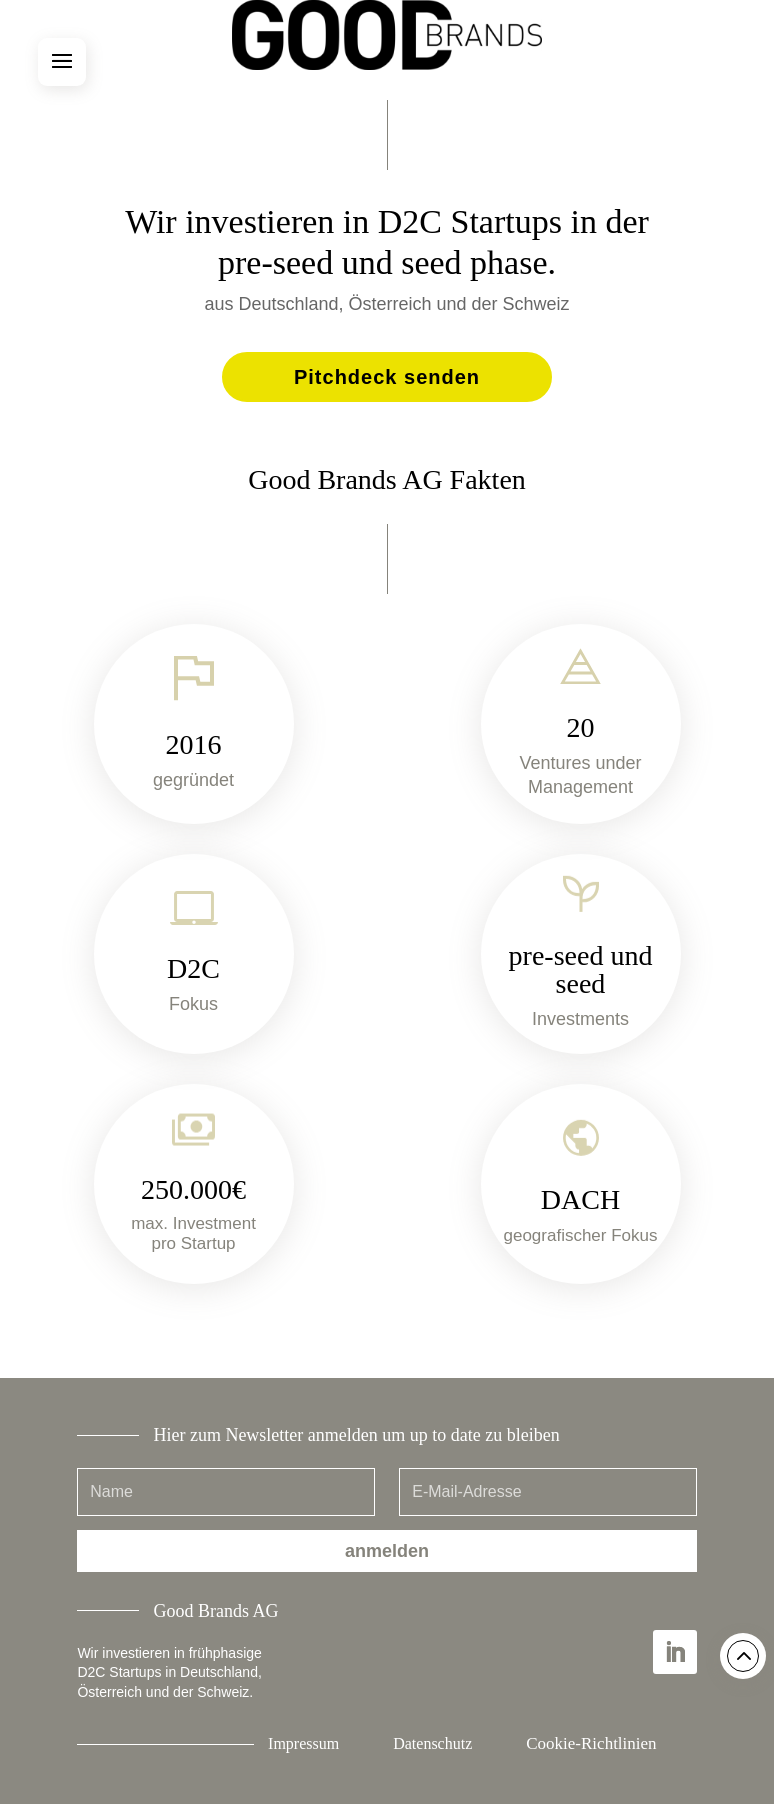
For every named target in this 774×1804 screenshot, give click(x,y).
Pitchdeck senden (387, 377)
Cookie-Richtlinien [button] (591, 1743)
